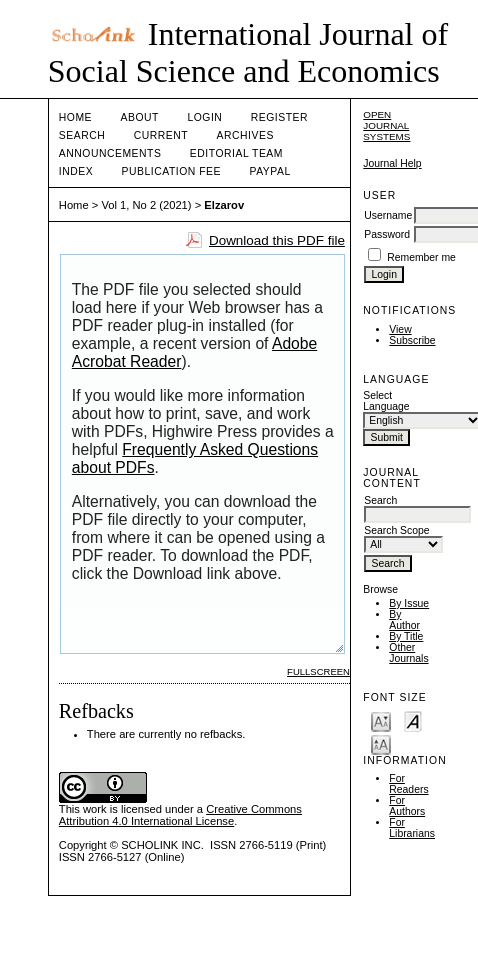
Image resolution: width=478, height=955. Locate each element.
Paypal (269, 171)
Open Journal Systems (386, 125)
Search (82, 135)
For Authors (407, 806)
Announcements (110, 153)
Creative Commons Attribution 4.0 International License (180, 815)
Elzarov (224, 205)
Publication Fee (171, 171)
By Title (406, 636)
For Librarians (412, 828)
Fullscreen (318, 671)
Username (388, 215)
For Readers (408, 784)
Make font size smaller (381, 720)
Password (387, 234)
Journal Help (392, 163)
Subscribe (412, 340)
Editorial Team (236, 153)
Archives (245, 135)
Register (279, 117)
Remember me (421, 257)
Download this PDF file (277, 240)
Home (75, 117)
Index (76, 171)
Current (161, 135)
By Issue (409, 603)
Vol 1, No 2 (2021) (146, 205)
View (400, 329)
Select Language (386, 401)
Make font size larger (381, 743)
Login (204, 117)
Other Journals (408, 653)
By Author (404, 620)
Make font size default (413, 720)
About (140, 117)
